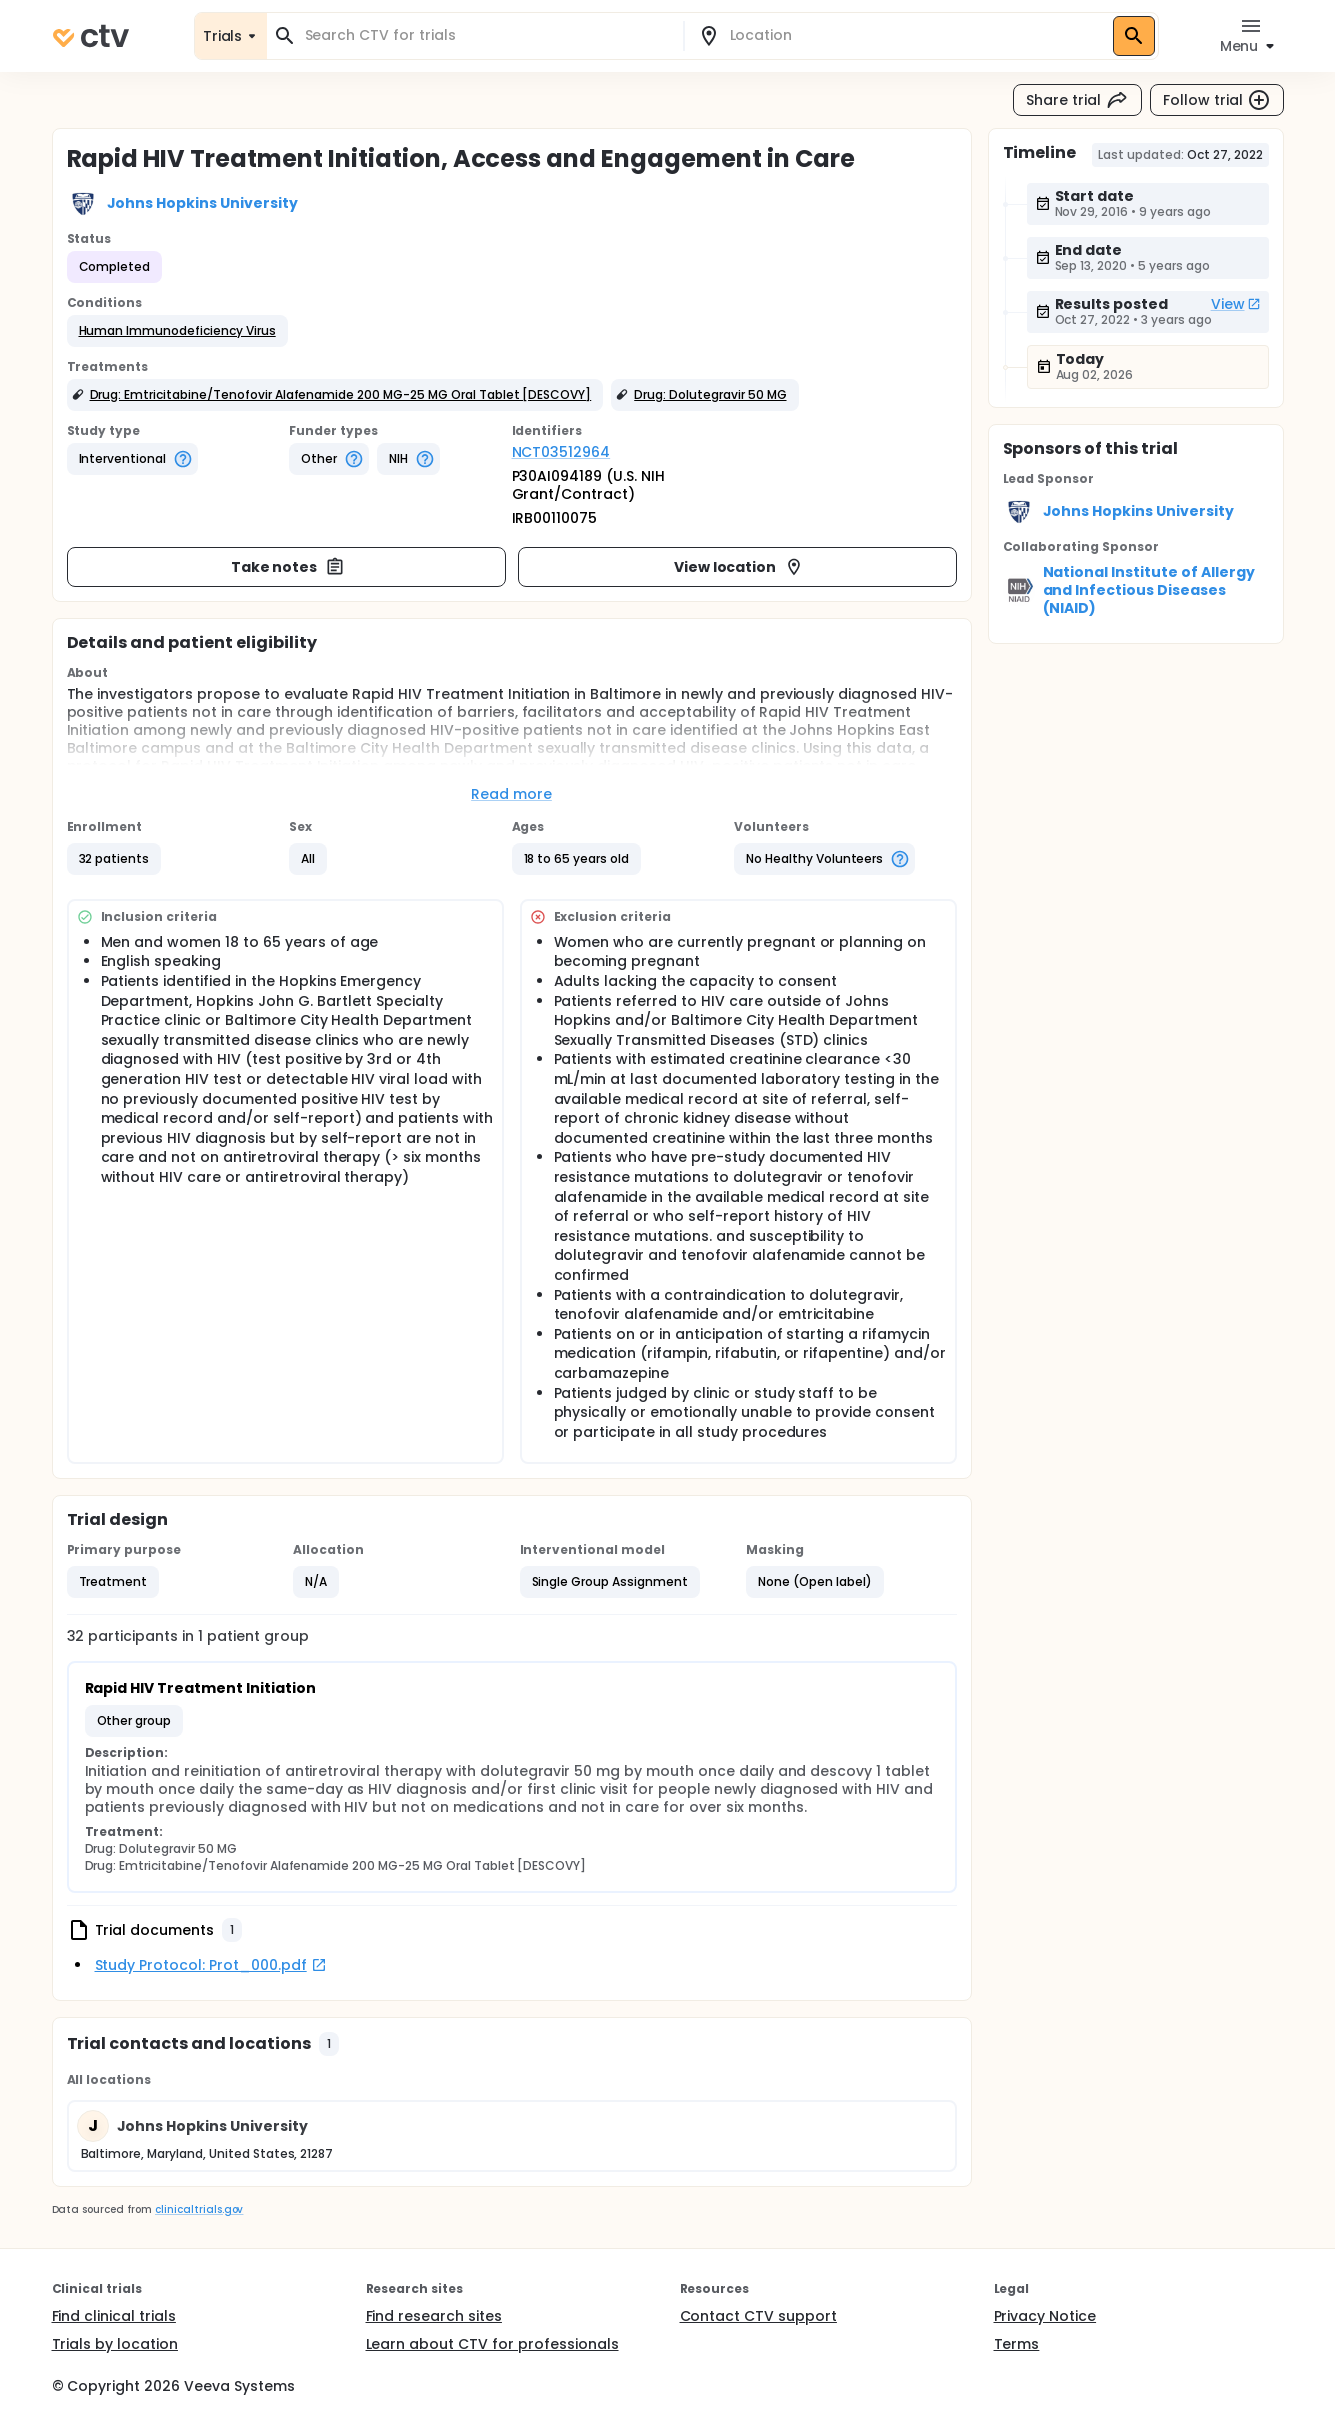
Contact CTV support (758, 2316)
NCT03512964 (561, 452)
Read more (511, 794)
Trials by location (115, 2344)
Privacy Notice (1045, 2316)
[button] (177, 331)
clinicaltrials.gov (199, 2209)
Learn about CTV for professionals (492, 2344)
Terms (1017, 2344)
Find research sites (434, 2316)
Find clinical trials (114, 2316)
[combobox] (487, 35)
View (1236, 304)
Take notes (288, 567)
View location (739, 567)
